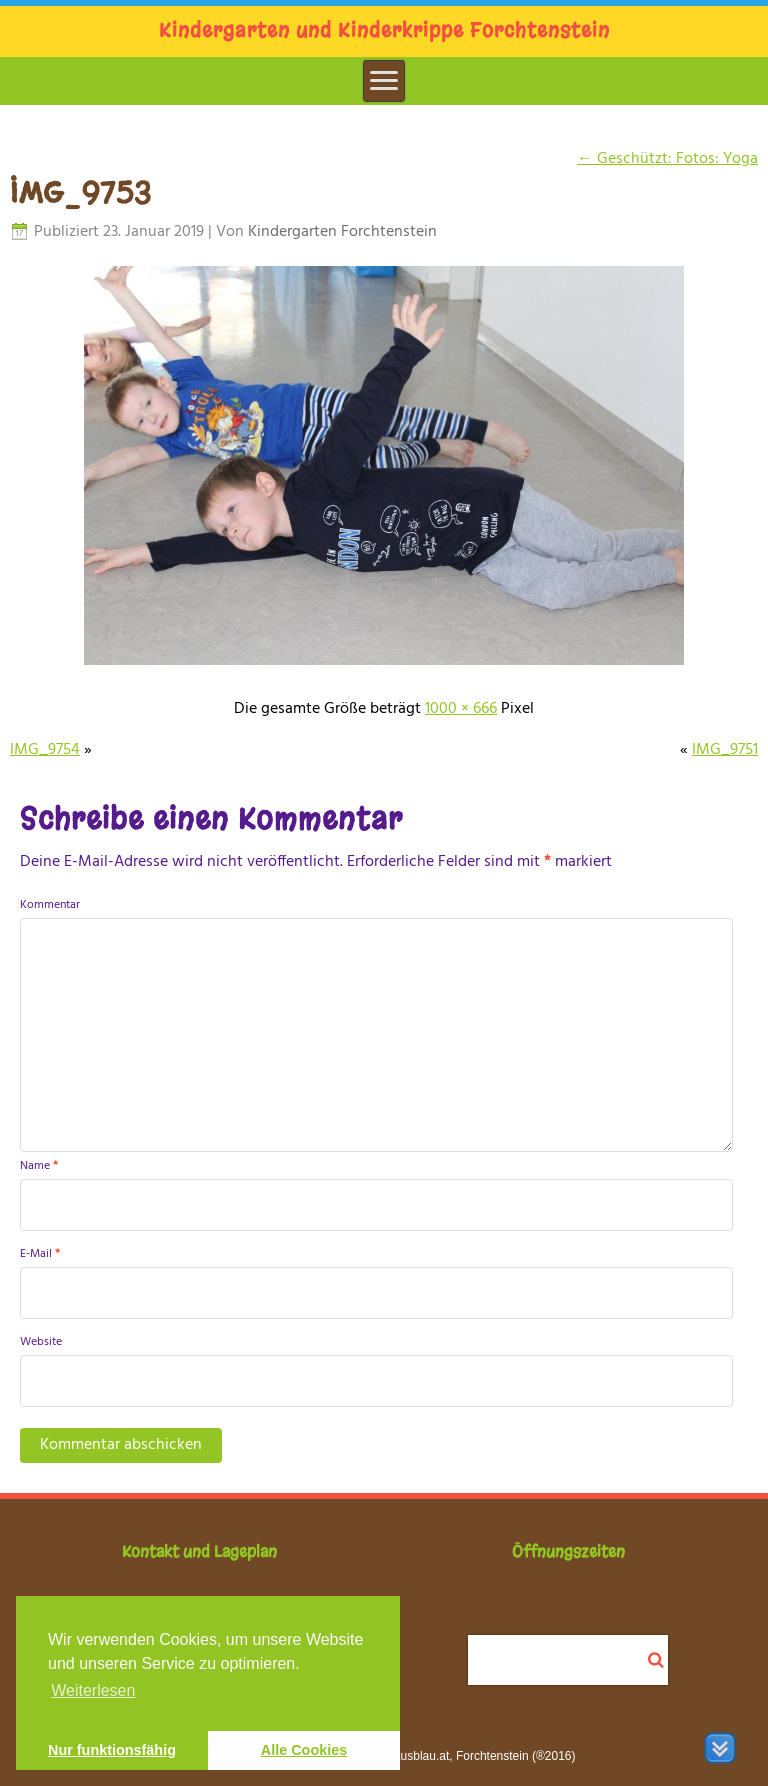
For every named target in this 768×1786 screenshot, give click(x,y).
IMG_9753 (81, 193)
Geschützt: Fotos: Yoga (667, 159)
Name (39, 1166)
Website (41, 1342)
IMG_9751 (725, 750)
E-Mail (40, 1254)
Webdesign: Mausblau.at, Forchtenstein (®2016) (446, 1756)
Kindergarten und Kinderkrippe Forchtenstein (384, 30)
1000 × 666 (461, 709)
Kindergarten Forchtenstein (342, 232)
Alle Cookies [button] (304, 1750)
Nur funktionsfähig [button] (112, 1750)
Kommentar (50, 905)
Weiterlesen (93, 1690)
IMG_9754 (45, 750)
